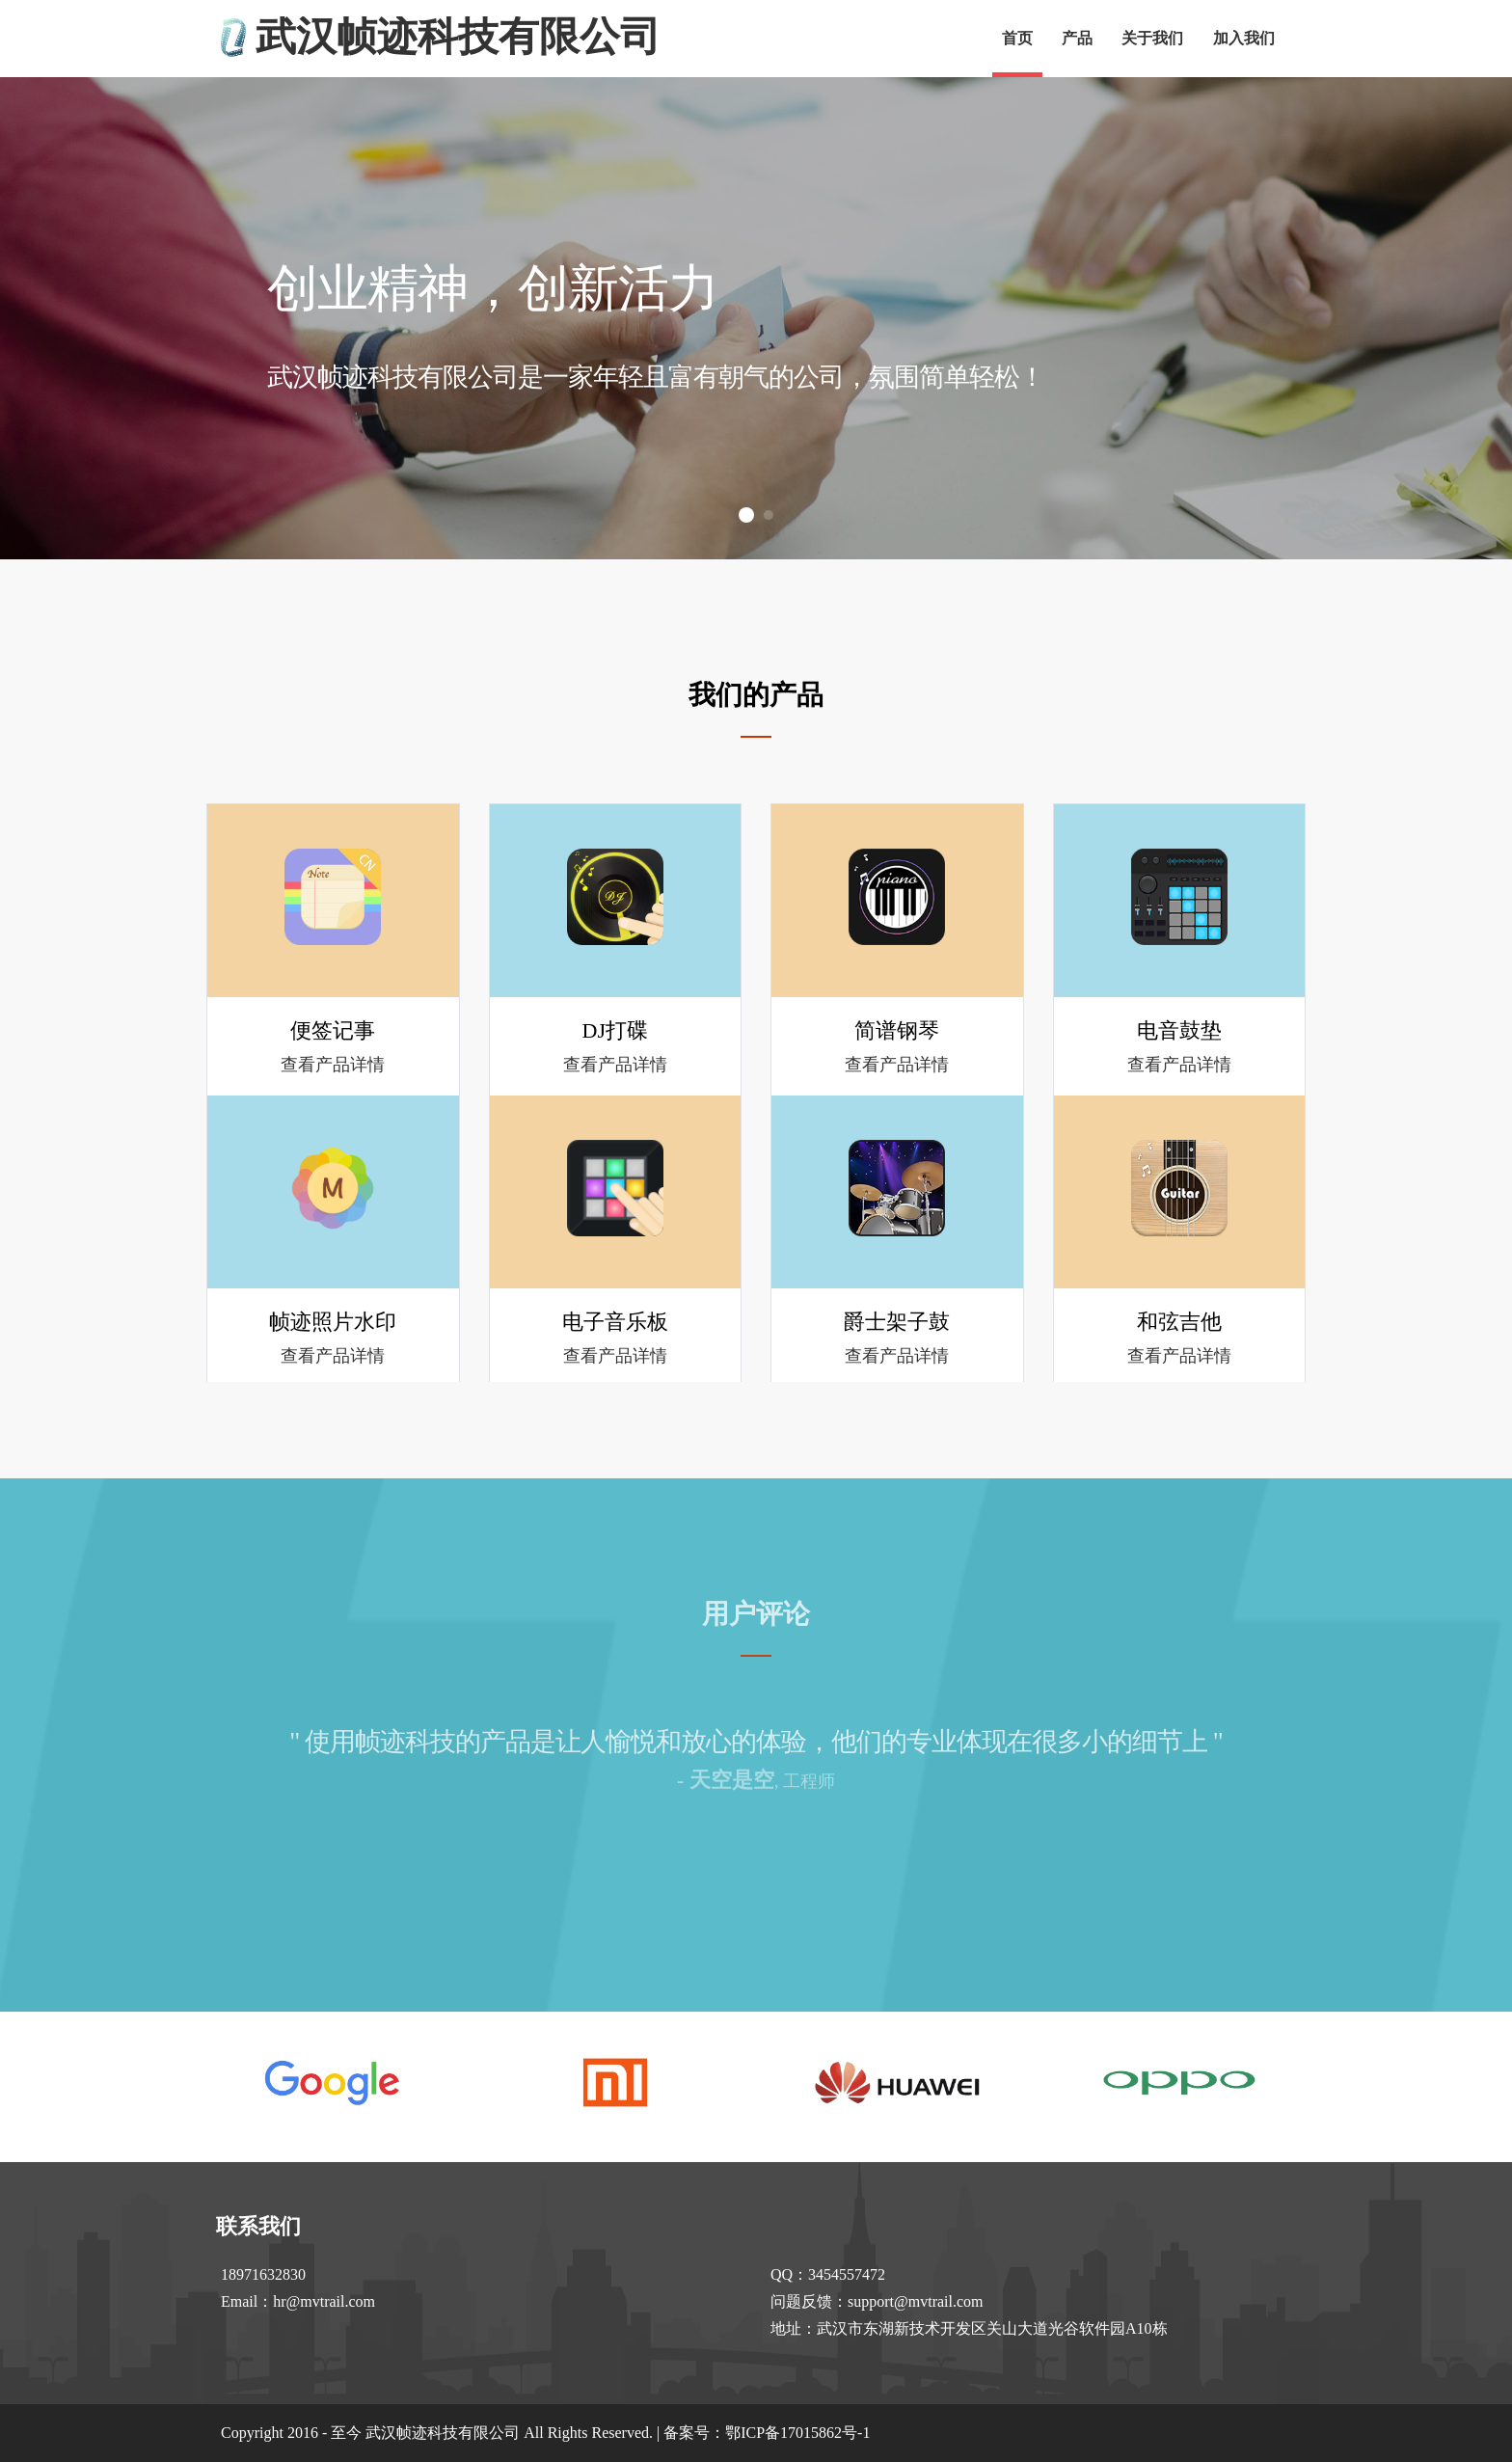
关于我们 (1152, 38)
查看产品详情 (333, 1064)
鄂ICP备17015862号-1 (797, 2432)
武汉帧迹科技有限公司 (458, 36)
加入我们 (1244, 38)
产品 (1077, 38)
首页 (1017, 38)
